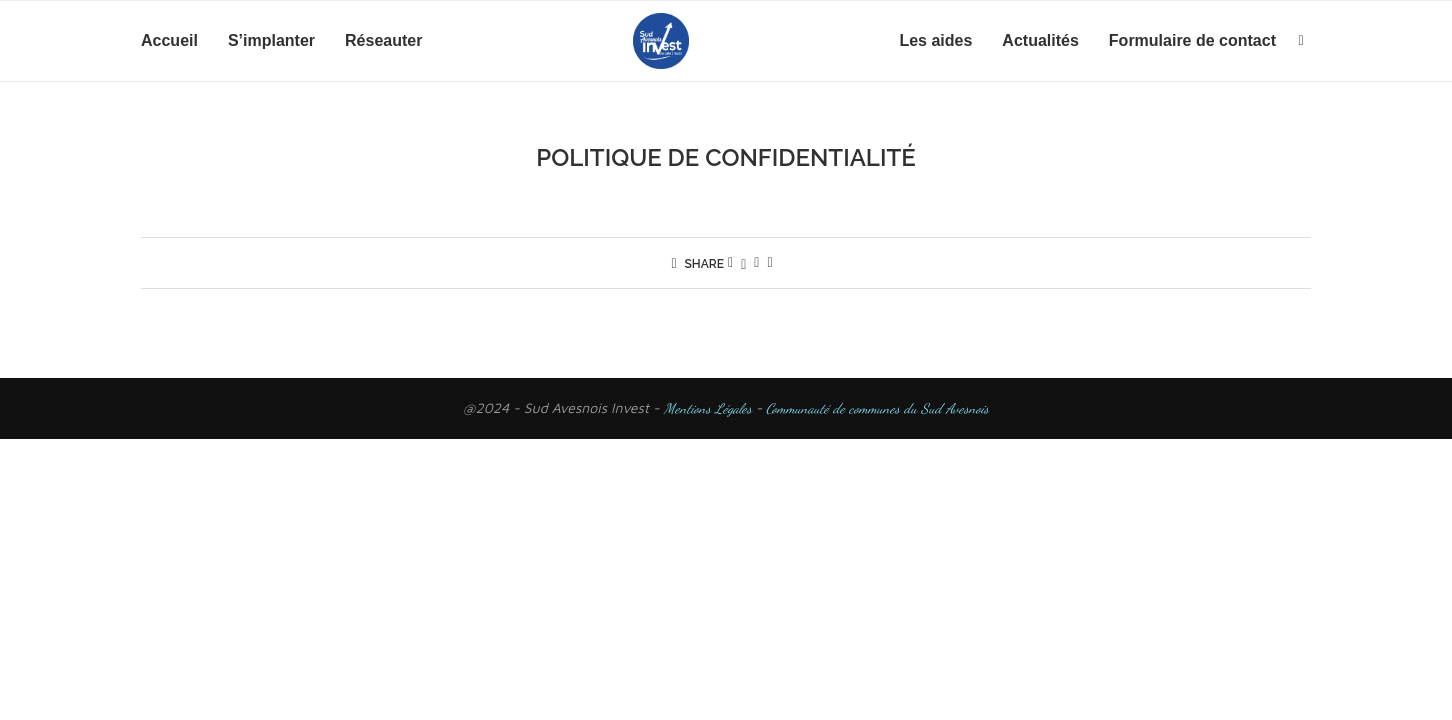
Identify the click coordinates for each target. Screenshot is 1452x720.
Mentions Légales (708, 408)
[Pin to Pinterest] (756, 262)
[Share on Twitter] (743, 262)
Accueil (169, 40)
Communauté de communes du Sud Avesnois (875, 408)
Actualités (1040, 40)
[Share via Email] (769, 262)
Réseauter (383, 40)
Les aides (935, 40)
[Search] (1301, 41)
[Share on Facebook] (730, 262)
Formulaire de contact (1192, 40)
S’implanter (271, 40)
